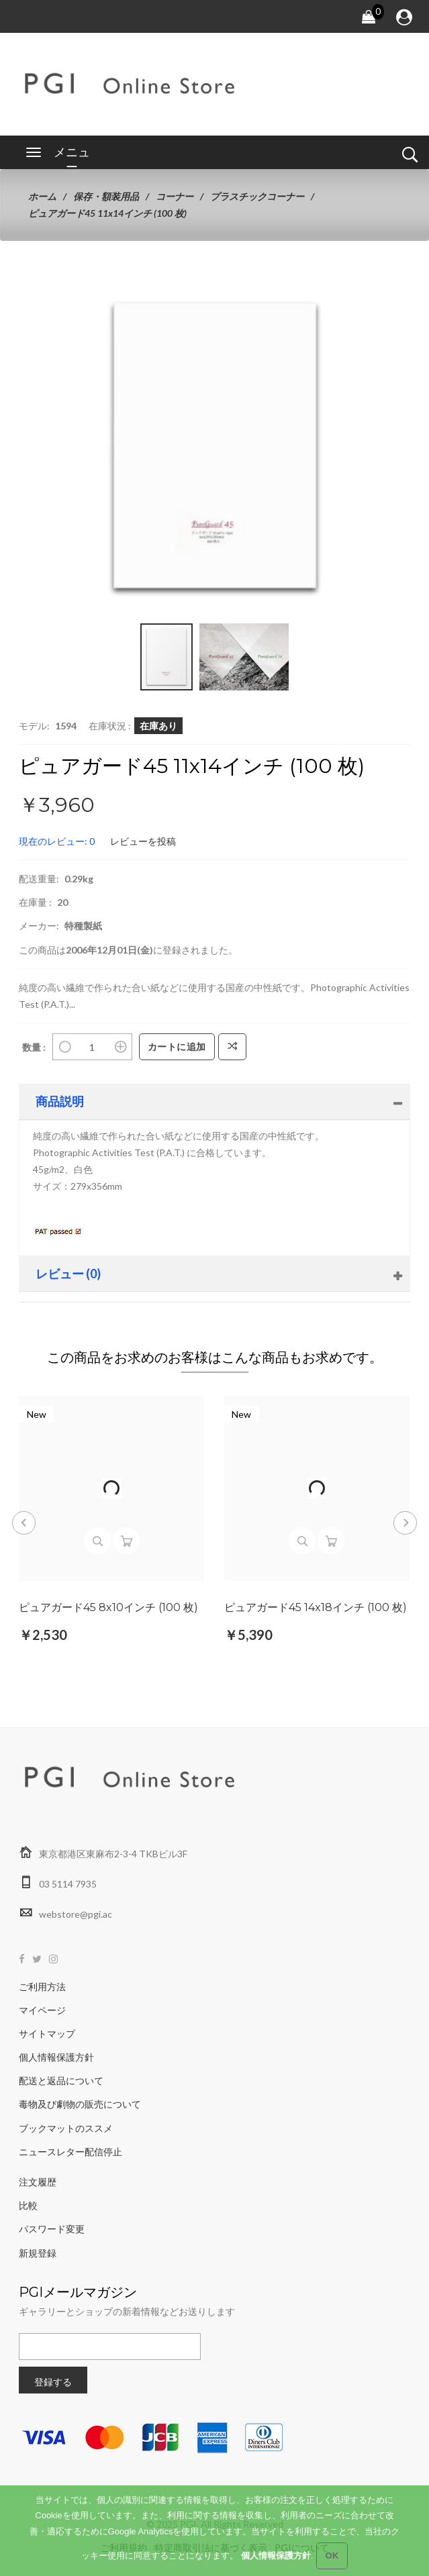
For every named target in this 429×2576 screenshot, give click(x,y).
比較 (28, 2205)
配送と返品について (61, 2080)
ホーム (42, 196)
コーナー (174, 196)
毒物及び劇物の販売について (80, 2104)
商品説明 (60, 1101)
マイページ (42, 2010)
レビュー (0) (68, 1273)
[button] (318, 305)
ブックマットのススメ (66, 2128)
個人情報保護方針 (56, 2057)
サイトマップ (47, 2033)
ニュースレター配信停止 (70, 2151)
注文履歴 (37, 2181)
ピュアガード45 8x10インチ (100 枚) (108, 1608)
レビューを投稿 (143, 841)
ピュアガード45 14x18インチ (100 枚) (315, 1608)
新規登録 (37, 2253)
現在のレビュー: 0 (57, 841)
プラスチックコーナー (257, 196)
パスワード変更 (52, 2228)
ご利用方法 (42, 1986)
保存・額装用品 (106, 196)
